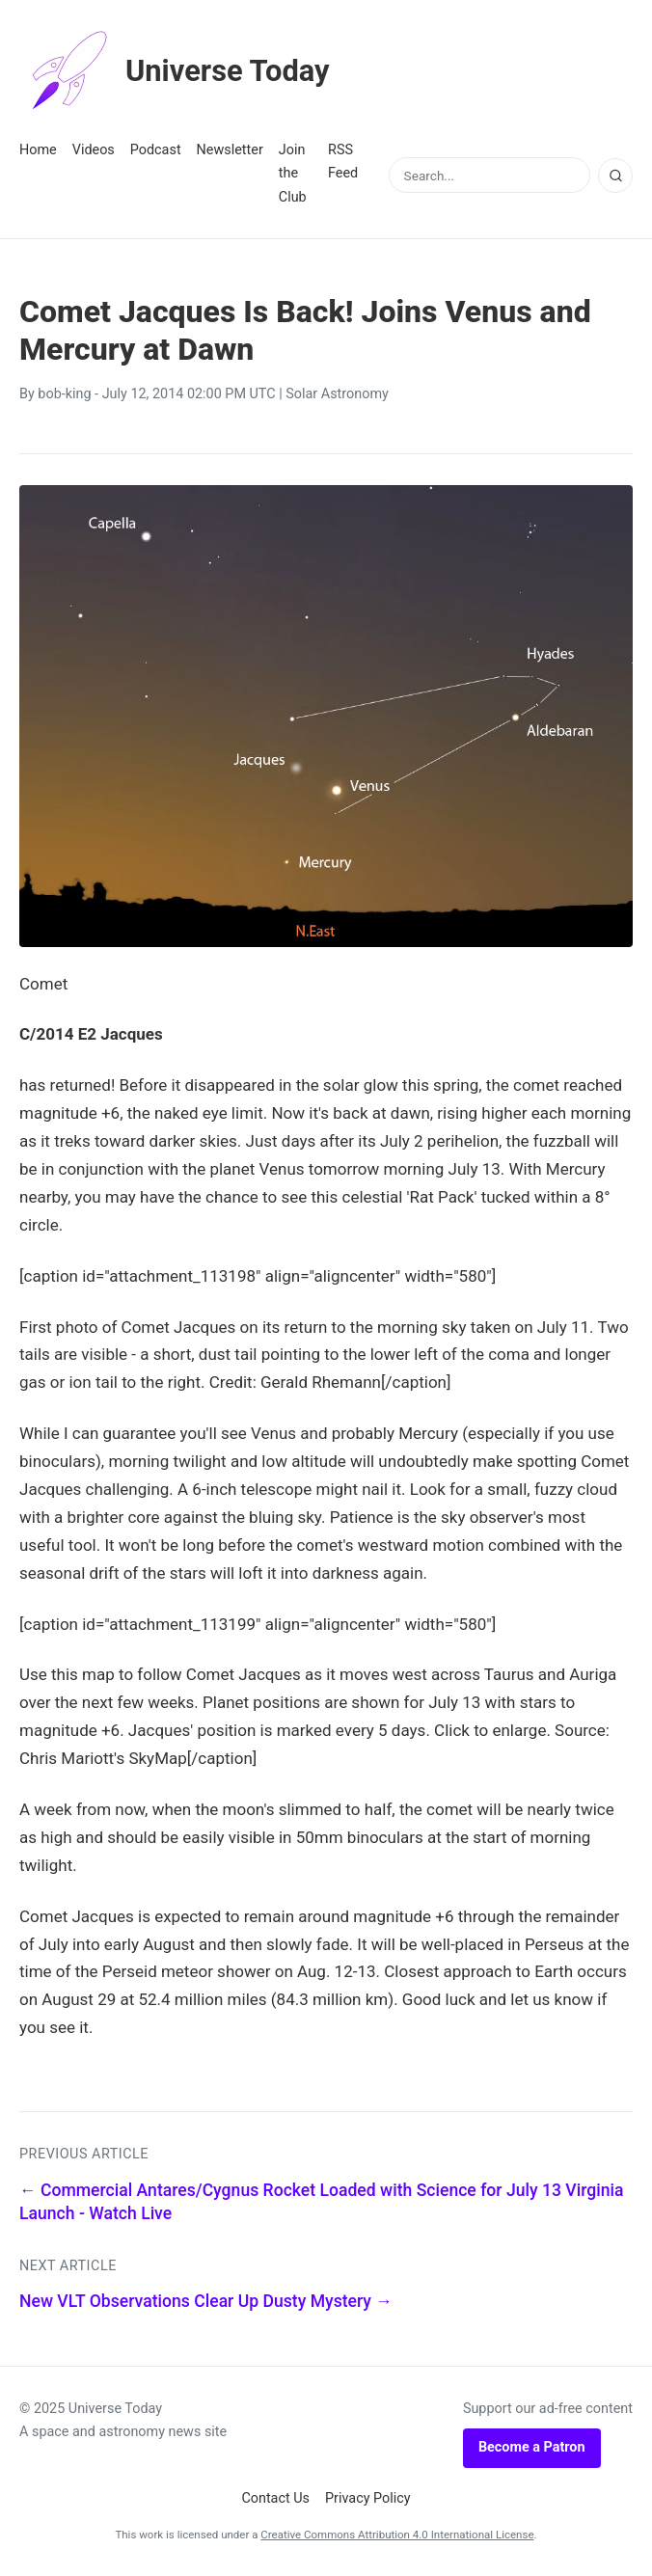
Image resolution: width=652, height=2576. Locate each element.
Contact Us (275, 2498)
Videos (93, 150)
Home (38, 150)
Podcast (155, 150)
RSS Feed (343, 161)
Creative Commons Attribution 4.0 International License (396, 2534)
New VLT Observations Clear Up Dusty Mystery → (206, 2301)
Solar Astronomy (337, 394)
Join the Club (293, 173)
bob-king (64, 394)
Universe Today (178, 71)
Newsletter (230, 150)
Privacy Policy (368, 2498)
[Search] (615, 175)
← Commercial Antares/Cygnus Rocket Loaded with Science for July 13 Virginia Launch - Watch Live (321, 2202)
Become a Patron (531, 2447)
